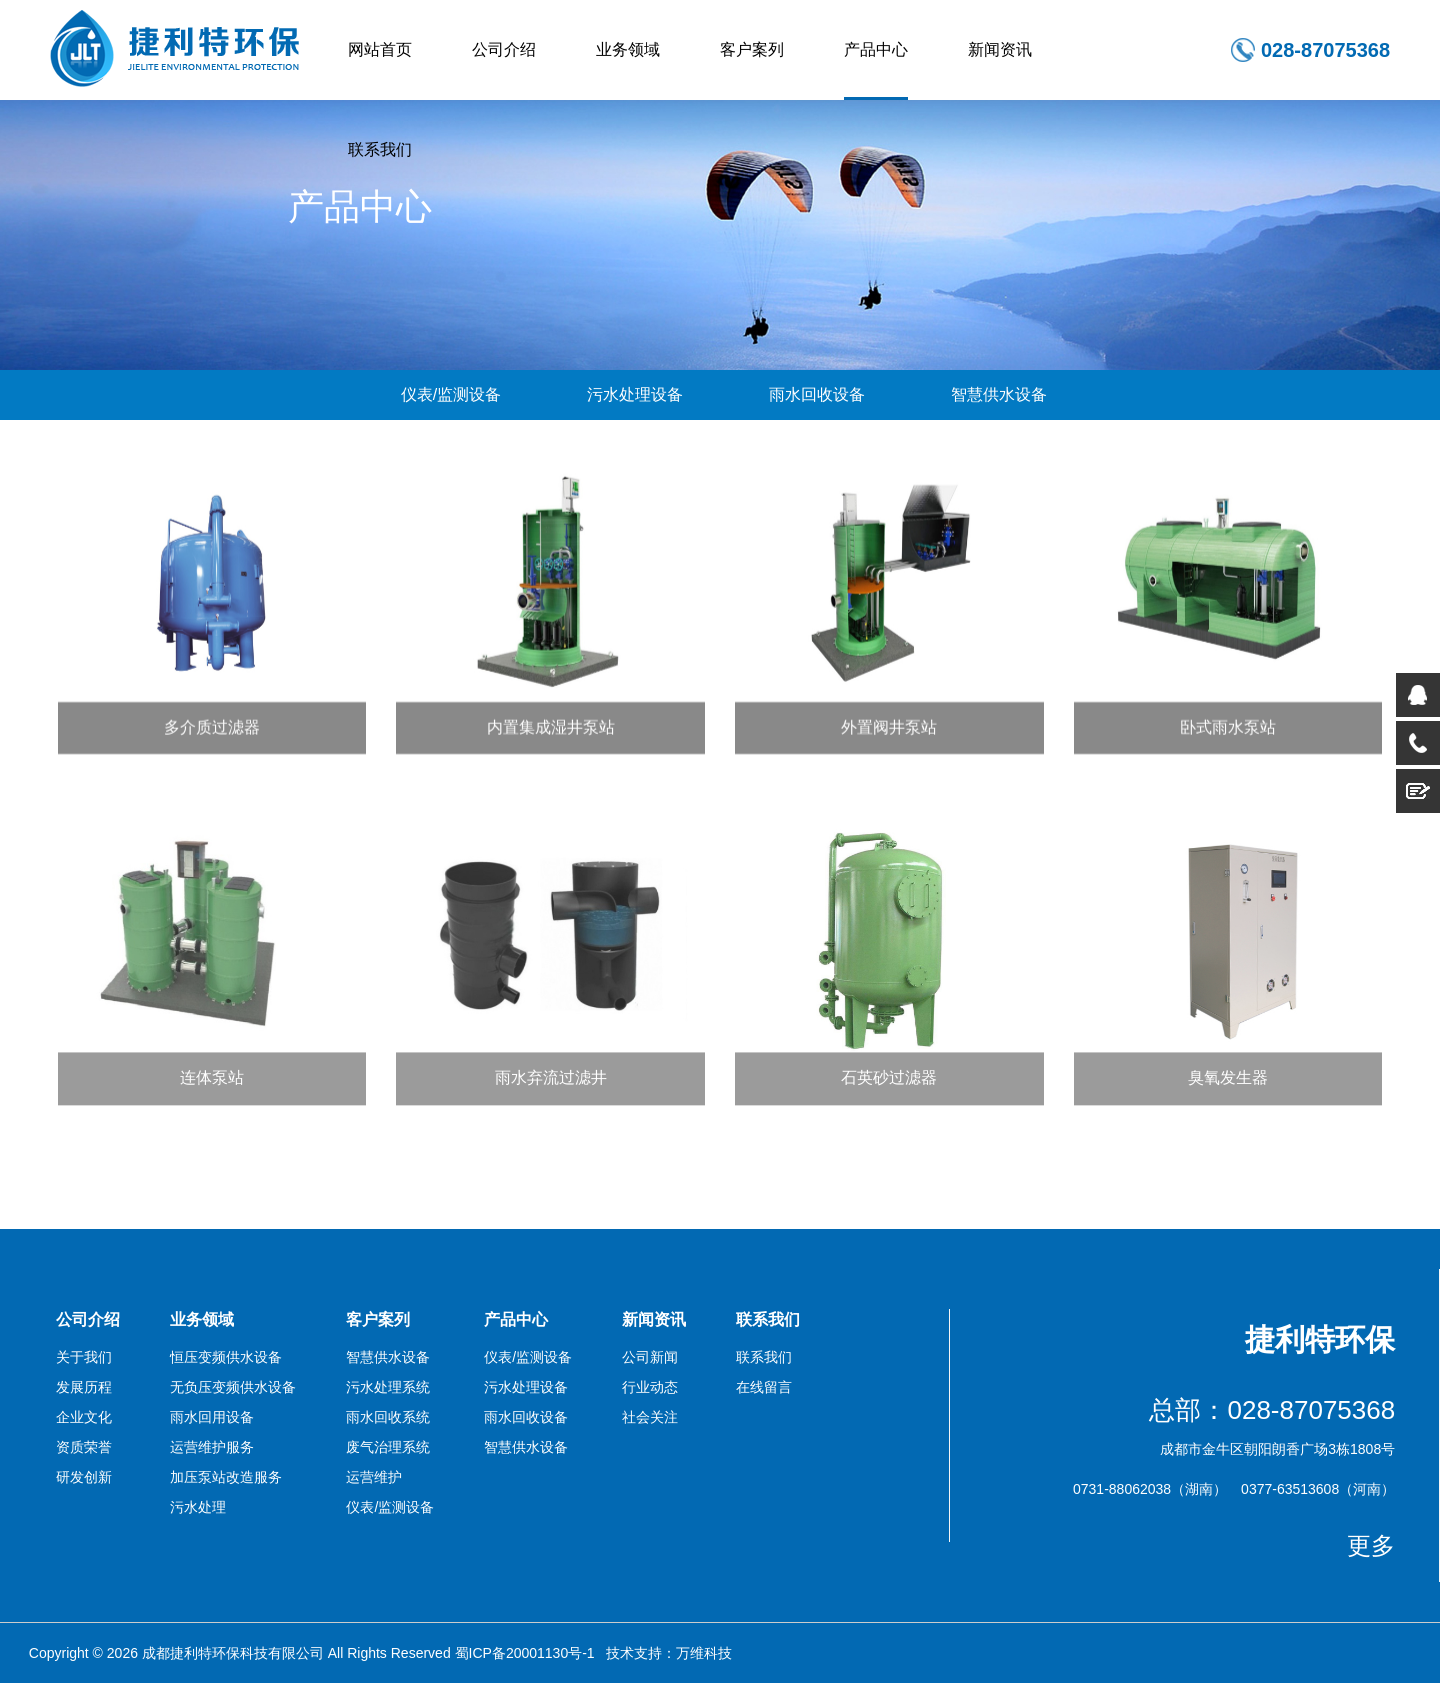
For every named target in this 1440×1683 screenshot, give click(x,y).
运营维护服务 (212, 1447)
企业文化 (84, 1417)
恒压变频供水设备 (226, 1357)
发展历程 (84, 1387)
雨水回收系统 (388, 1417)
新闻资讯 (1000, 49)
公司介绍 (504, 49)
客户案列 (752, 49)
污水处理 (198, 1507)
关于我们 (84, 1357)
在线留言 (764, 1387)
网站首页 (380, 49)
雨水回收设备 (817, 394)
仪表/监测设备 (451, 394)
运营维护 (374, 1477)
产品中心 (876, 49)
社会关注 (650, 1417)
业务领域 (628, 49)
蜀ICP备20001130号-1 (525, 1653)
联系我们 (380, 149)
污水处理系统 (388, 1387)
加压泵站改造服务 (226, 1477)
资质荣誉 (84, 1447)
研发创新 (84, 1477)
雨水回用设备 (212, 1417)
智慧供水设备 (999, 394)
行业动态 (650, 1387)
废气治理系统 (388, 1447)
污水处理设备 (635, 394)
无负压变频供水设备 (233, 1387)
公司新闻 (650, 1357)
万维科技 (704, 1653)
